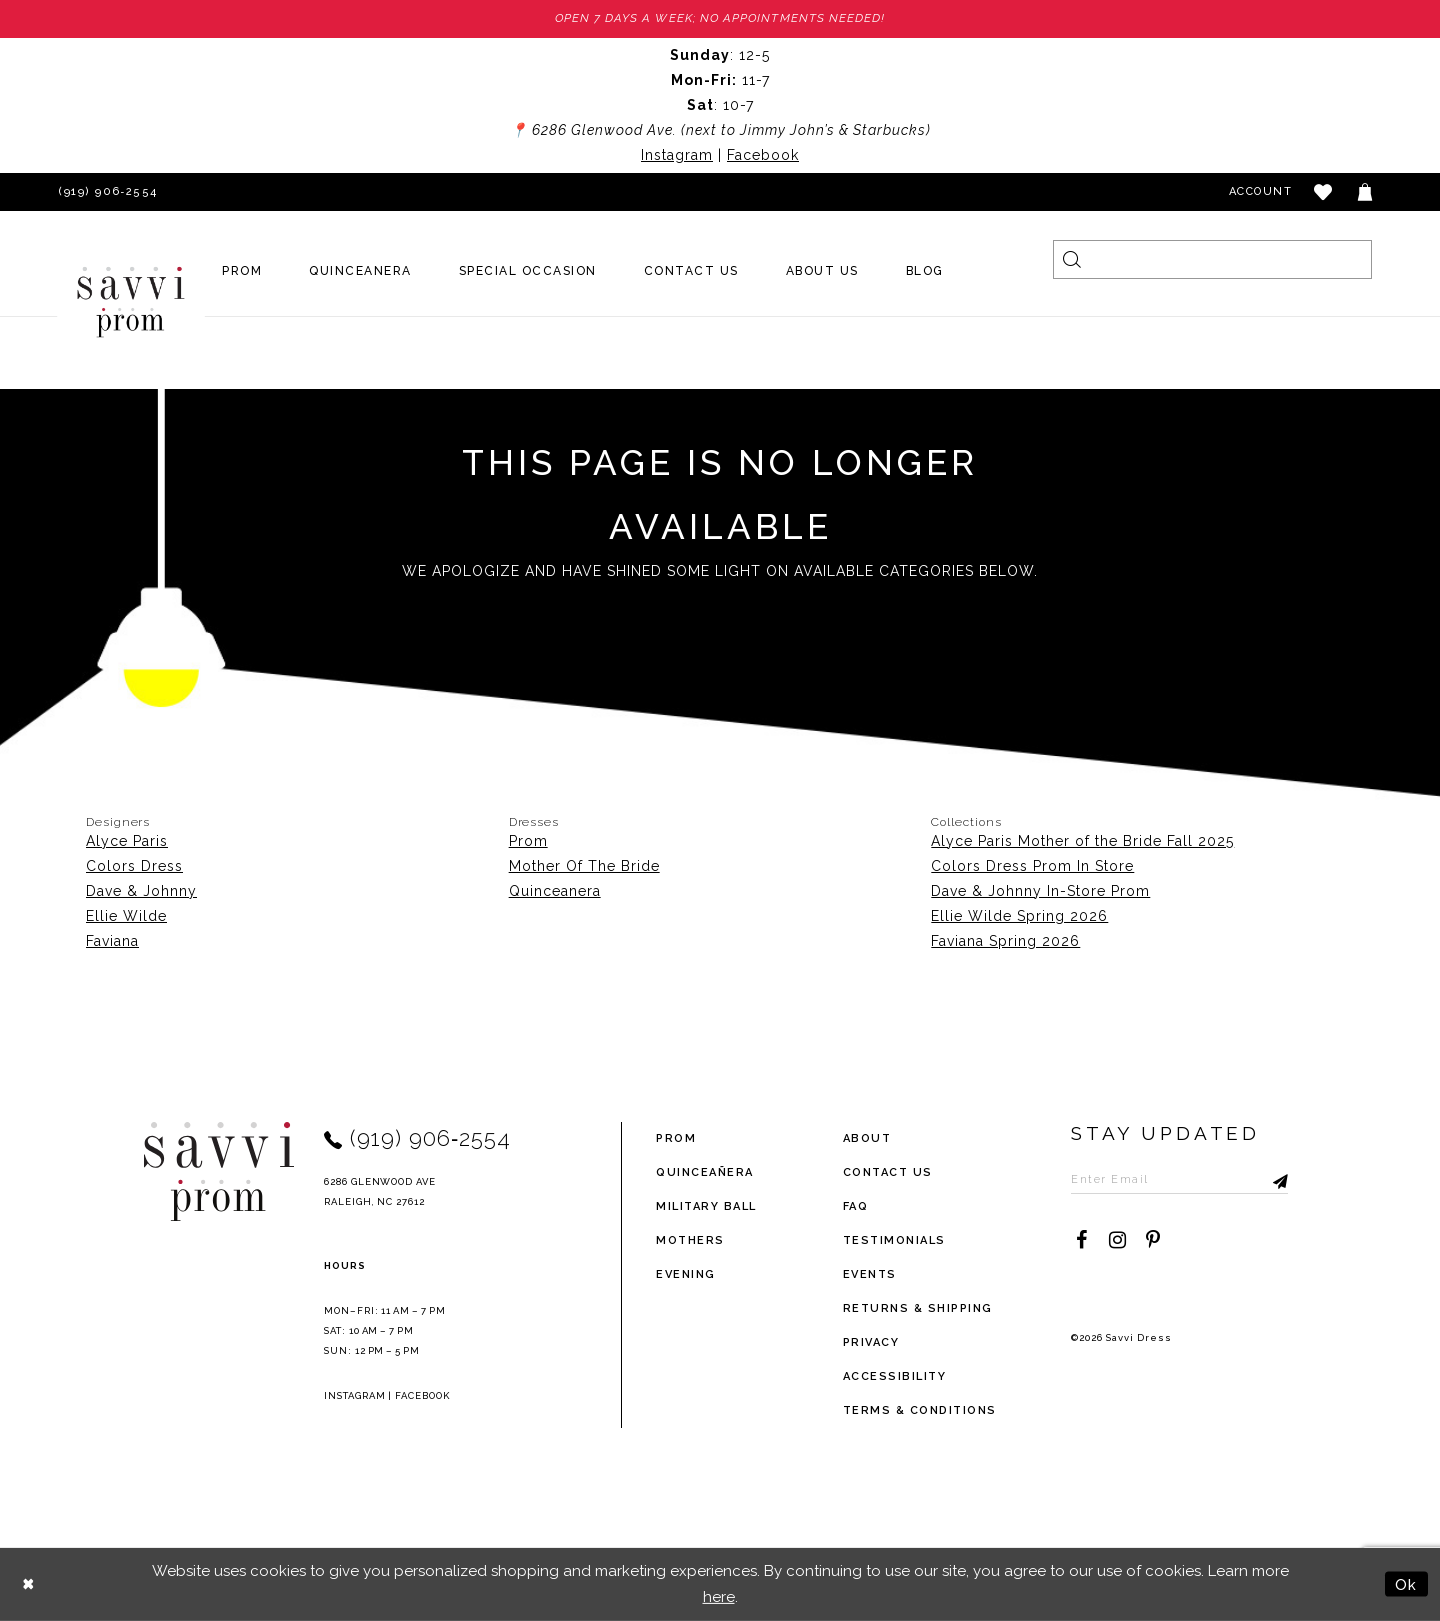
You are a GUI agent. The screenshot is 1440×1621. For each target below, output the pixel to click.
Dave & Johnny (141, 891)
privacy (871, 1342)
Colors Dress (134, 866)
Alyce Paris (127, 841)
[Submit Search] (1072, 259)
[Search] (1212, 259)
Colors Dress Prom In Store (1032, 866)
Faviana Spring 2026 (1005, 941)
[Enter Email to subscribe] (1181, 1180)
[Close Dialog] (29, 1584)
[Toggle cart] (1366, 192)
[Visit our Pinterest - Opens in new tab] (1153, 1241)
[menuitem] (242, 272)
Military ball (706, 1206)
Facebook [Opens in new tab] (763, 155)
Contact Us (888, 1172)
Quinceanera (555, 891)
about (867, 1138)
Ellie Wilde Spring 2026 (1019, 916)
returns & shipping (918, 1308)
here (719, 1597)
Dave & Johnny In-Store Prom (1040, 891)
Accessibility (895, 1376)
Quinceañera (705, 1172)
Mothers (690, 1240)
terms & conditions (920, 1410)
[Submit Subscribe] (1277, 1180)
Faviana (112, 941)
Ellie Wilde (126, 916)
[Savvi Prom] (131, 302)
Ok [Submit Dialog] (1406, 1583)
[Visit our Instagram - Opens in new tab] (1117, 1241)
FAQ (856, 1206)
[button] (1324, 192)
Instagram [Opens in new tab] (677, 155)
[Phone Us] (105, 192)
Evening (686, 1274)
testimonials (894, 1240)
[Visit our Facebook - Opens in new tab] (1081, 1241)
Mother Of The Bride (584, 866)
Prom (528, 841)
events (870, 1274)
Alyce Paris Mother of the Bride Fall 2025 (1082, 841)
